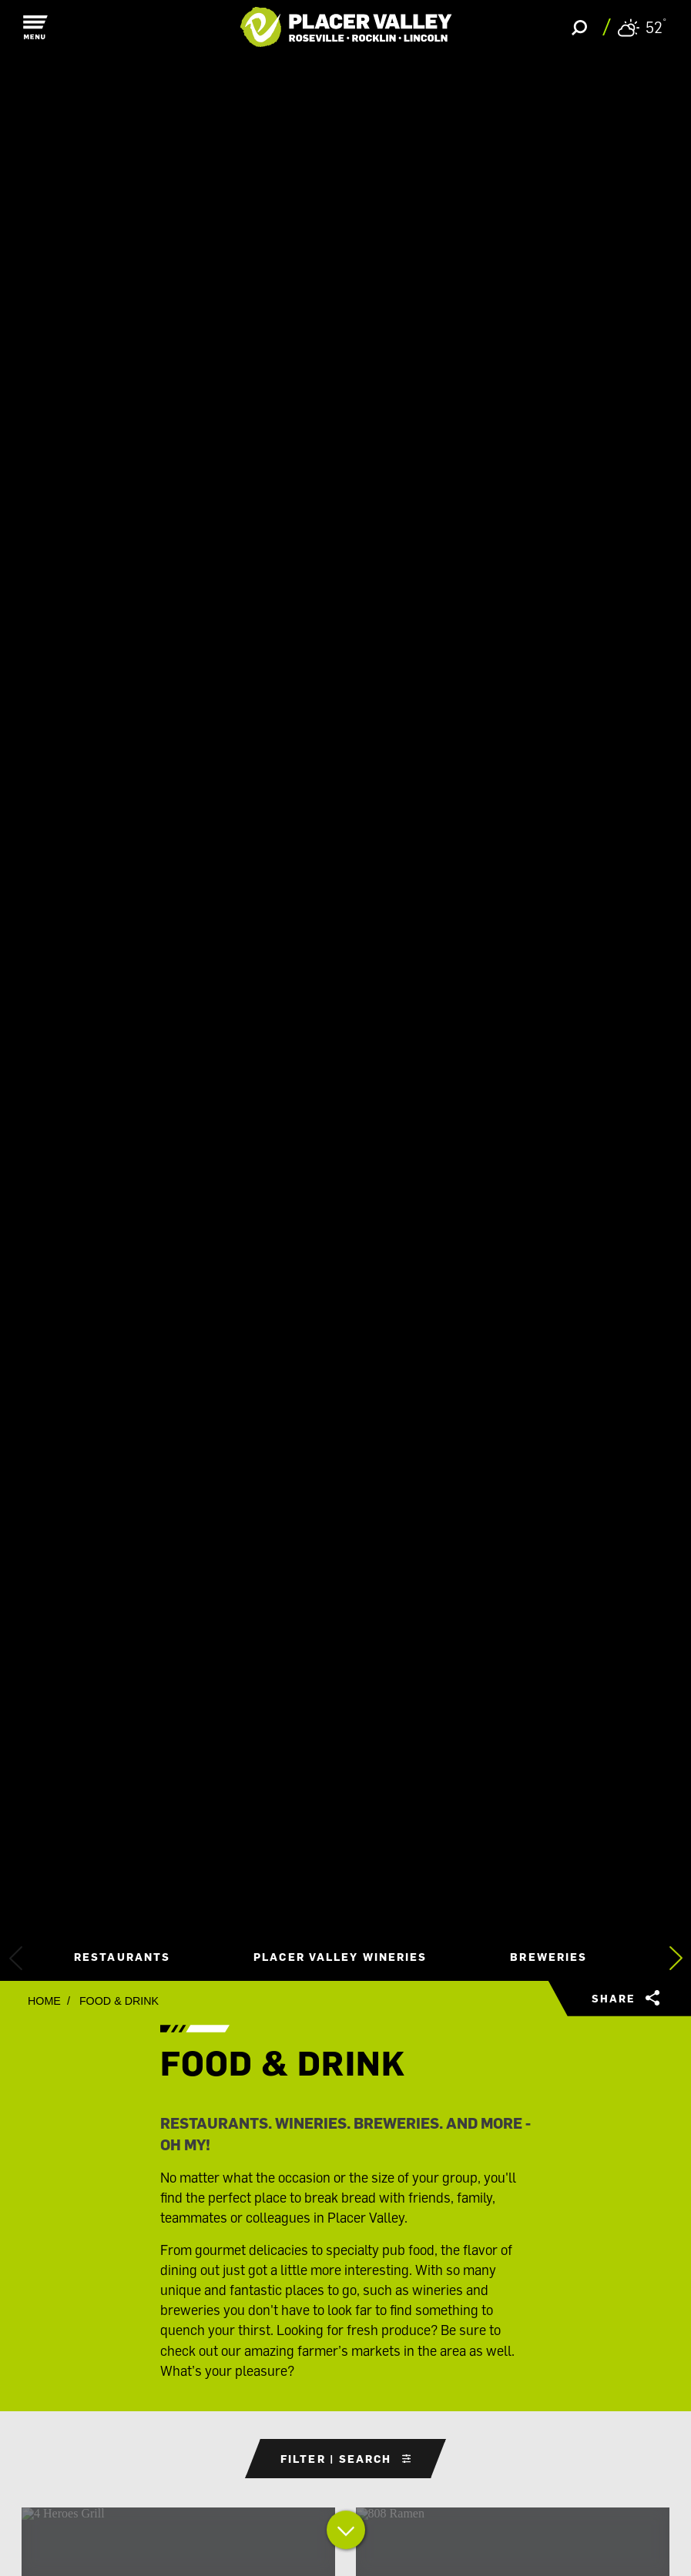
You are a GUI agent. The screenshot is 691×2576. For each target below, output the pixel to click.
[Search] (226, 128)
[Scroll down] (346, 2533)
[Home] (346, 27)
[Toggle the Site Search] (579, 26)
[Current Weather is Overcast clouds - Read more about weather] (642, 27)
